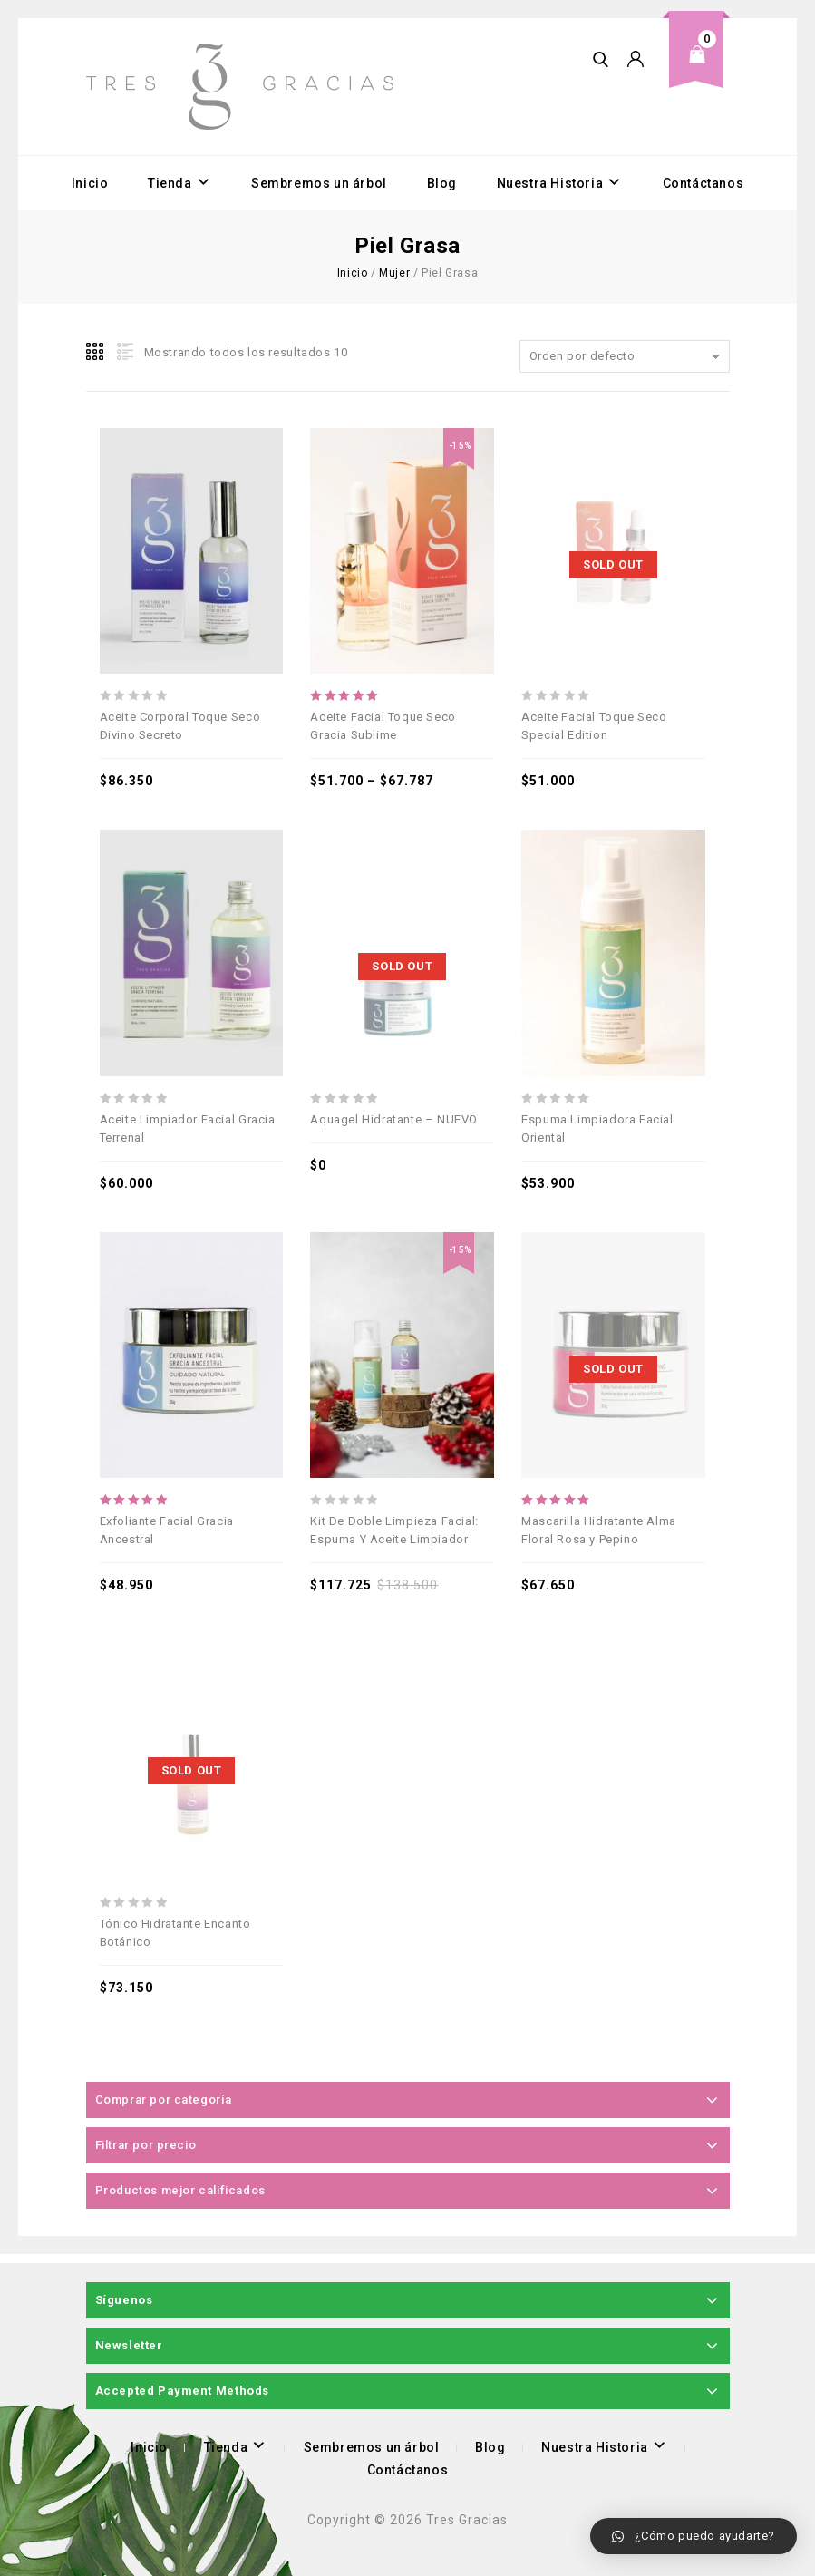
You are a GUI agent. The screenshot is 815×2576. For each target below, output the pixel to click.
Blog (442, 183)
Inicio (90, 183)
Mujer (394, 273)
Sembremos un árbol (319, 183)
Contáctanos (703, 183)
